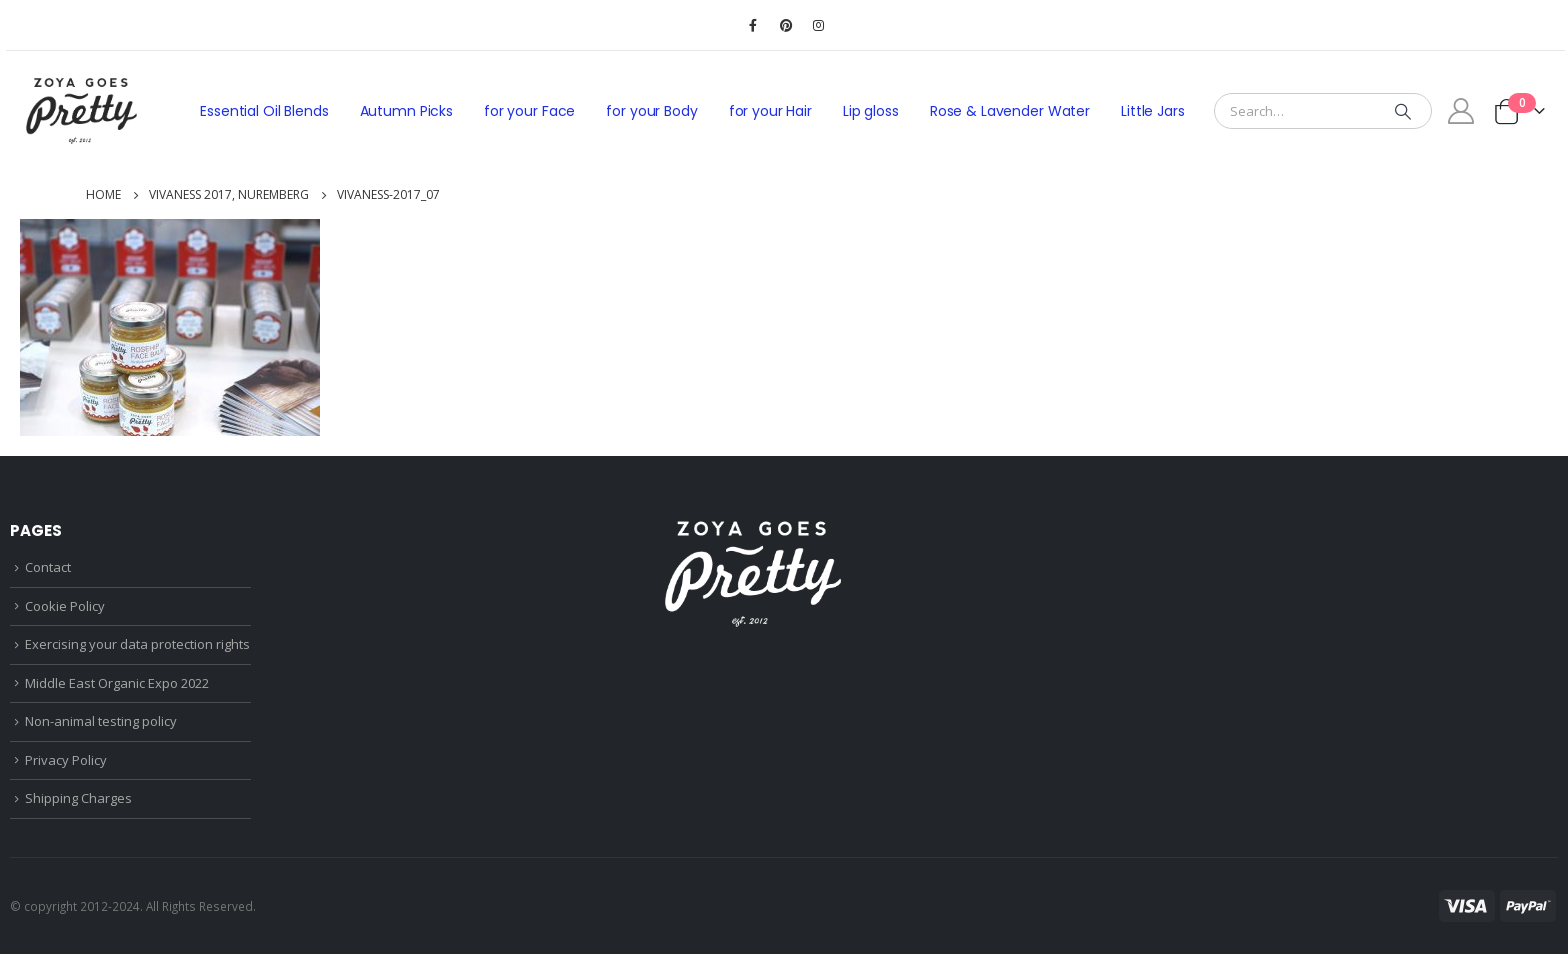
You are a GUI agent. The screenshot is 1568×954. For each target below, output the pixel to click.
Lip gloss (871, 111)
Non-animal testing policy (101, 721)
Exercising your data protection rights (137, 644)
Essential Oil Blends (264, 111)
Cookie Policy (65, 606)
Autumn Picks (406, 111)
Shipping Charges (78, 798)
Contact (48, 567)
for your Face (529, 111)
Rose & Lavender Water (1010, 111)
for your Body (651, 111)
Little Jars (1153, 111)
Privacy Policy (66, 760)
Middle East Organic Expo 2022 (117, 683)
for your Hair (770, 111)
